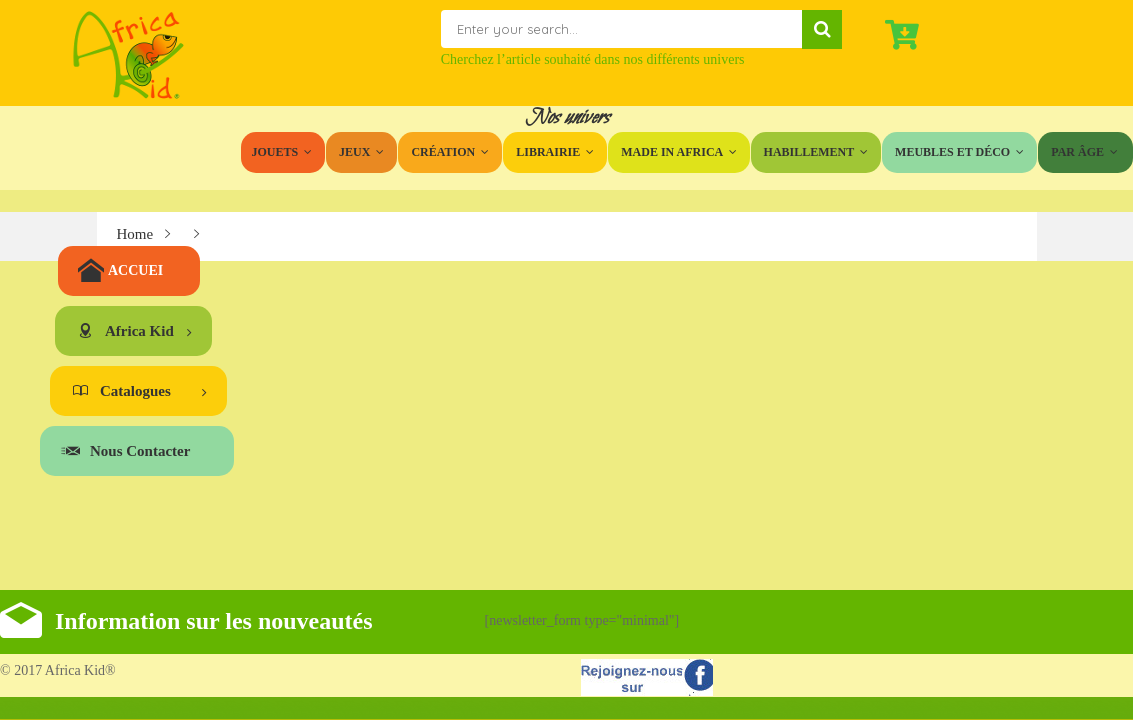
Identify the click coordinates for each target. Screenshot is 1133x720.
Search (822, 29)
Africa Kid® (79, 670)
